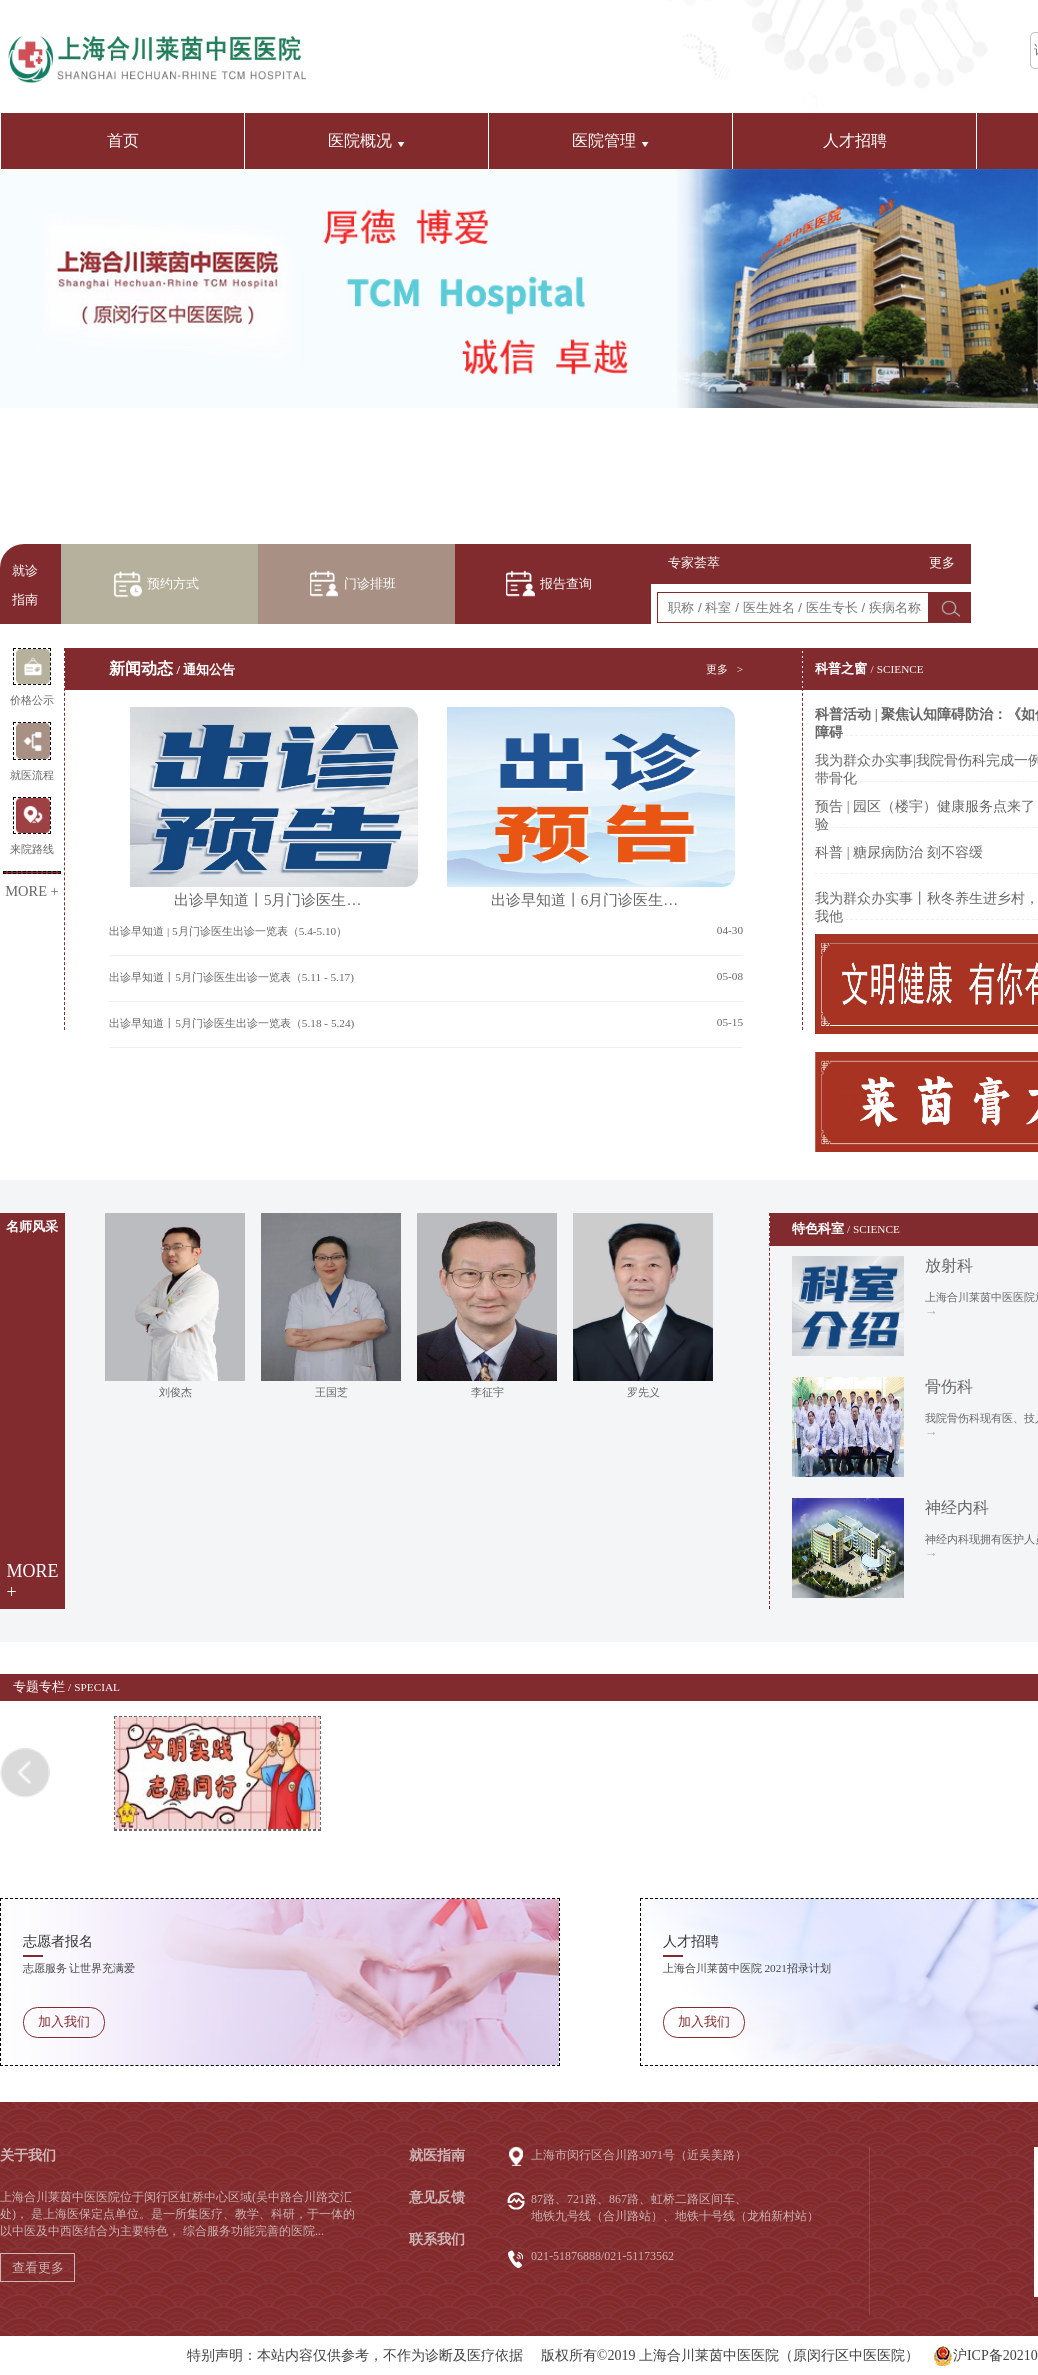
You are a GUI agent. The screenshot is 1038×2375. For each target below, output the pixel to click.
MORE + (32, 891)
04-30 (730, 930)
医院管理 (610, 140)
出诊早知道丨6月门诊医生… (584, 807)
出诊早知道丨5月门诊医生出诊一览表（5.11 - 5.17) (231, 977)
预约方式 (173, 584)
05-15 (730, 1022)
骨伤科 (949, 1386)
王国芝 (331, 1392)
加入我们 (64, 2022)
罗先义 (643, 1392)
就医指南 (437, 2155)
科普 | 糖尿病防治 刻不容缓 (898, 852)
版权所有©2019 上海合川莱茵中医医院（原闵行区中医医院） (730, 2355)
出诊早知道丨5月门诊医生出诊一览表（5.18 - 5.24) (231, 1023)
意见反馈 (437, 2197)
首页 (123, 140)
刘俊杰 (175, 1392)
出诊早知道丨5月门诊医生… (267, 807)
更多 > (724, 669)
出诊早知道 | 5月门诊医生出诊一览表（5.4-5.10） (228, 931)
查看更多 (38, 2267)
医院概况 (366, 140)
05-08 (730, 976)
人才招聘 (855, 140)
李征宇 (487, 1392)
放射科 (949, 1265)
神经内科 (957, 1507)
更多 (942, 563)
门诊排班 (370, 584)
